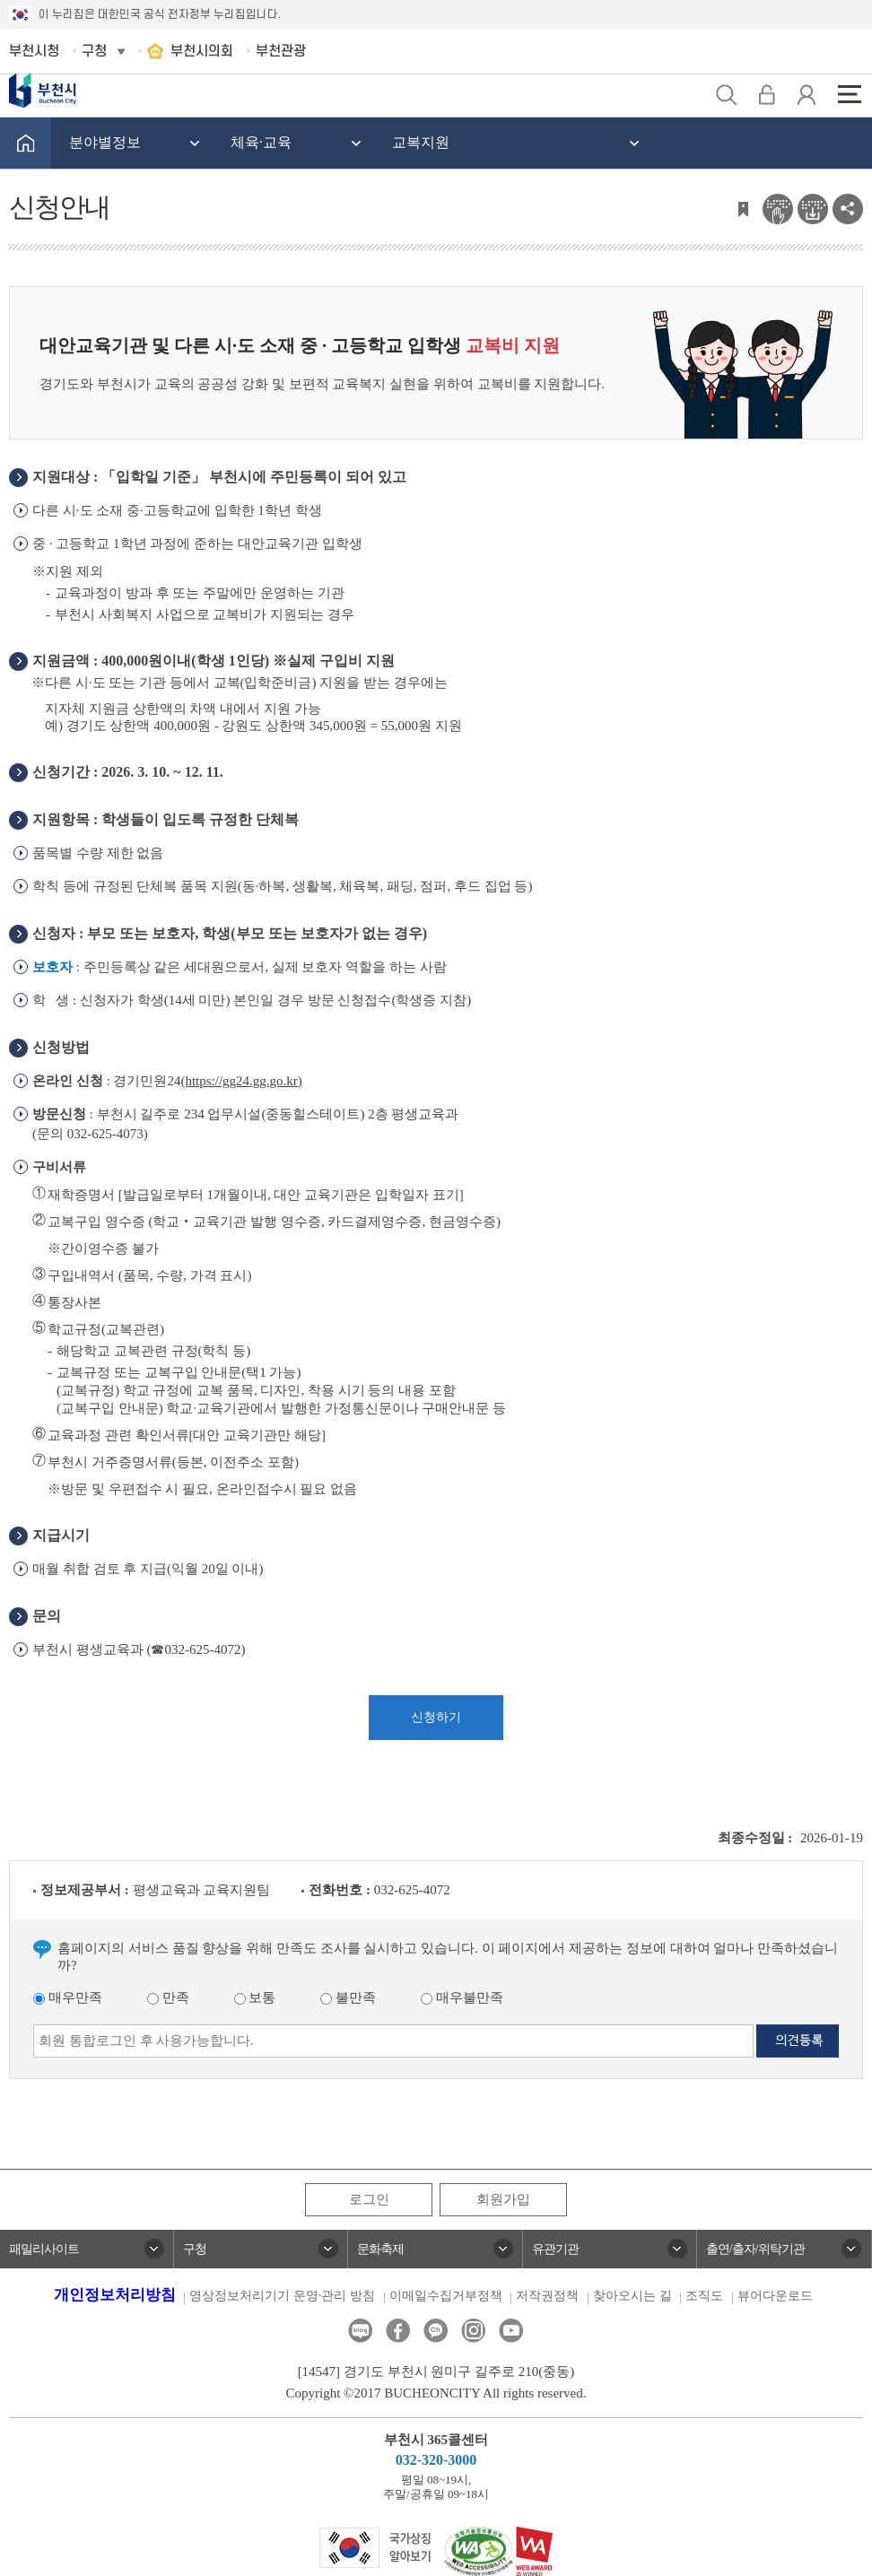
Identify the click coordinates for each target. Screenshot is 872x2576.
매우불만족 (462, 1997)
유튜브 (511, 2331)
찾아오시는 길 (632, 2295)
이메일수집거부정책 (445, 2295)
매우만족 (67, 1997)
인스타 (473, 2331)
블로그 (360, 2331)
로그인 (369, 2199)
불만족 (348, 1997)
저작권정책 (547, 2295)
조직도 (704, 2295)
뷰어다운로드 (775, 2295)
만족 (168, 1997)
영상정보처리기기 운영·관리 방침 (282, 2295)
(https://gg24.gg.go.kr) (240, 1081)
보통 (255, 1997)
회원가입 (503, 2199)
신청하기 (436, 1717)
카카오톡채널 (435, 2331)
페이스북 (398, 2331)
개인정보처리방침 (115, 2294)
